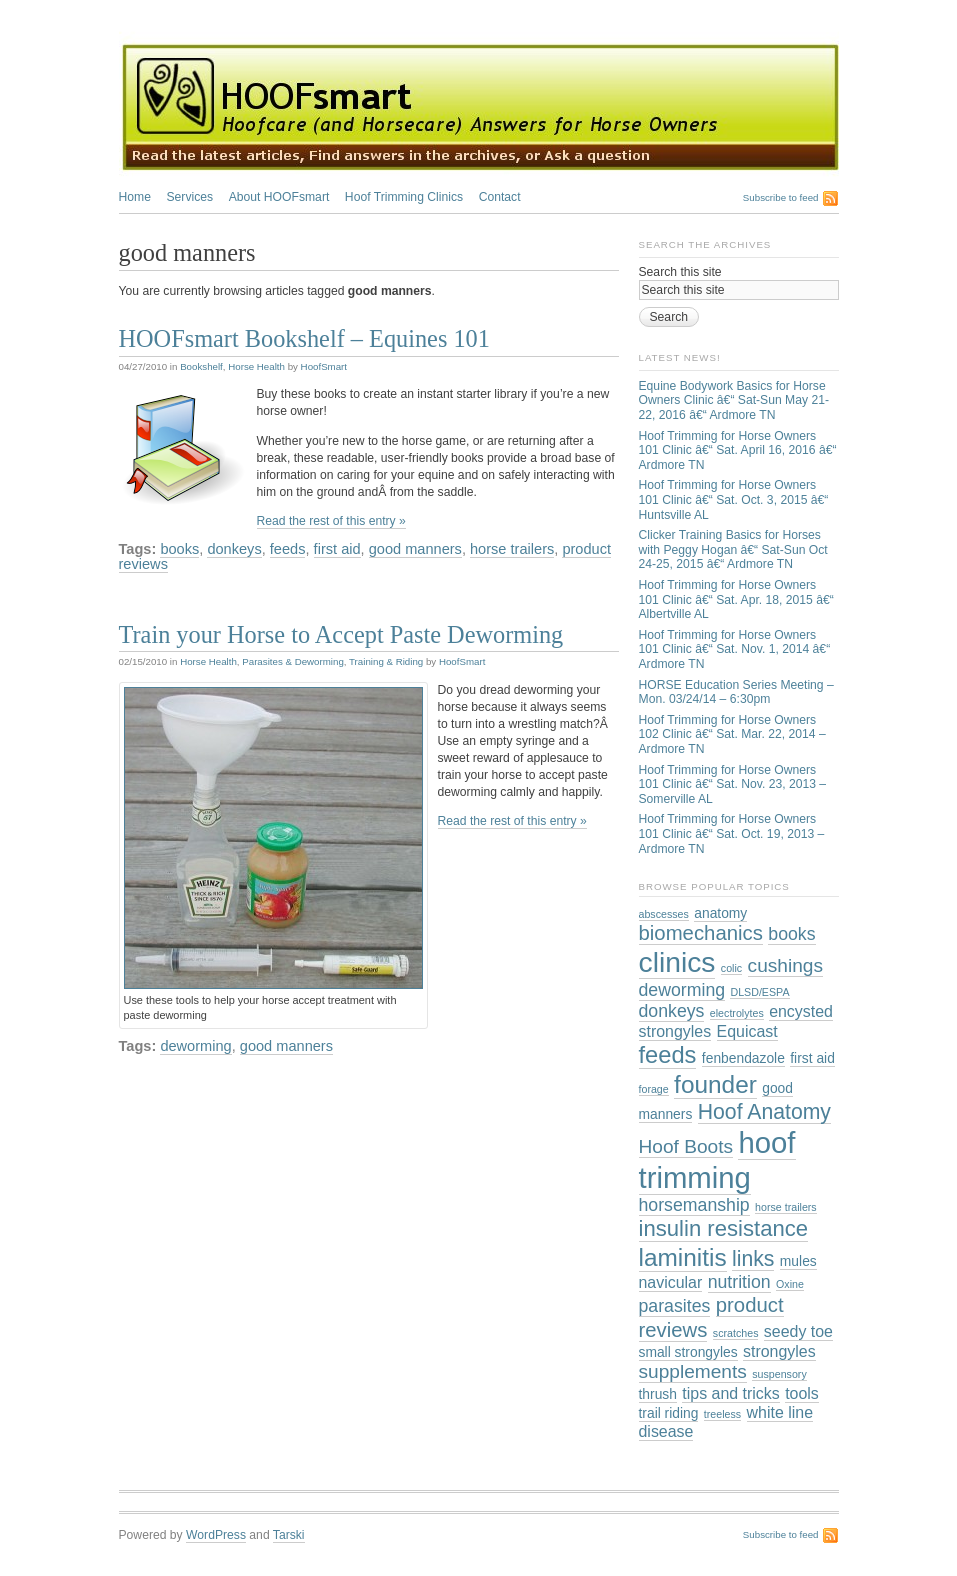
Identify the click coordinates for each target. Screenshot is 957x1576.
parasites (675, 1306)
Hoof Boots (686, 1146)
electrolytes (737, 1013)
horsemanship (694, 1205)
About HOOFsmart (279, 197)
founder (715, 1084)
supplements (693, 1371)
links (753, 1258)
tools (802, 1393)
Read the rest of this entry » (331, 521)
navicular (671, 1282)
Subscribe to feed (781, 197)
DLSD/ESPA (759, 992)
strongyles (779, 1351)
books (179, 549)
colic (731, 968)
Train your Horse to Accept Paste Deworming (341, 634)
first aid (337, 549)
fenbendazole (743, 1058)
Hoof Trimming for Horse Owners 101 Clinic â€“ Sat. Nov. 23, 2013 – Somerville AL (733, 784)
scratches (736, 1333)
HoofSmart (324, 366)
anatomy (720, 913)
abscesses (664, 914)
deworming (195, 1046)
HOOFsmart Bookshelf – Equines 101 (304, 338)
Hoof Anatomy (764, 1111)
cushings (785, 965)
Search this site (680, 272)
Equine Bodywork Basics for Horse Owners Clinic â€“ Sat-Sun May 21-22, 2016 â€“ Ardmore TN (734, 400)
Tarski (289, 1535)
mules (798, 1261)
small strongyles (688, 1352)
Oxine (790, 1284)
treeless (722, 1414)
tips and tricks (730, 1393)
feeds (288, 549)
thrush (658, 1394)
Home (135, 197)
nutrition (739, 1282)
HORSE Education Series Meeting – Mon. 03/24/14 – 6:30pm (736, 692)
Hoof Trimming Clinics (404, 197)
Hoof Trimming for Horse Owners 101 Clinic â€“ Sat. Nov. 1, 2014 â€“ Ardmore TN (735, 649)
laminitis (683, 1257)
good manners (415, 549)
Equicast (747, 1031)
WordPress (216, 1535)
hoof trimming (717, 1160)
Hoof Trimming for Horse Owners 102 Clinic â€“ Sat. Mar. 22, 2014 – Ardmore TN (732, 734)
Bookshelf (201, 366)
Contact (500, 197)
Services (189, 197)
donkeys (234, 549)
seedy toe (798, 1331)
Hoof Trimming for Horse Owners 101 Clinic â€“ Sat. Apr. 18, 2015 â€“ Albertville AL (736, 599)
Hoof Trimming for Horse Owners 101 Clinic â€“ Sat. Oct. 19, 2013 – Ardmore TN (732, 833)
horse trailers (512, 549)
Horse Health (256, 366)
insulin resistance (724, 1228)
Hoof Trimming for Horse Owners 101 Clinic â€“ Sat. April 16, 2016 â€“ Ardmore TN (738, 450)
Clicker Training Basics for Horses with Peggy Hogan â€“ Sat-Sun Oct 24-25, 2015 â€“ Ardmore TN (733, 549)
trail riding (669, 1413)
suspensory (779, 1374)
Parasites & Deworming (293, 661)
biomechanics (701, 933)
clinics (677, 962)
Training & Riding (386, 661)
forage (654, 1089)
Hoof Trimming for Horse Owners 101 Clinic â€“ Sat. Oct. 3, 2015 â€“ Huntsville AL (734, 499)
